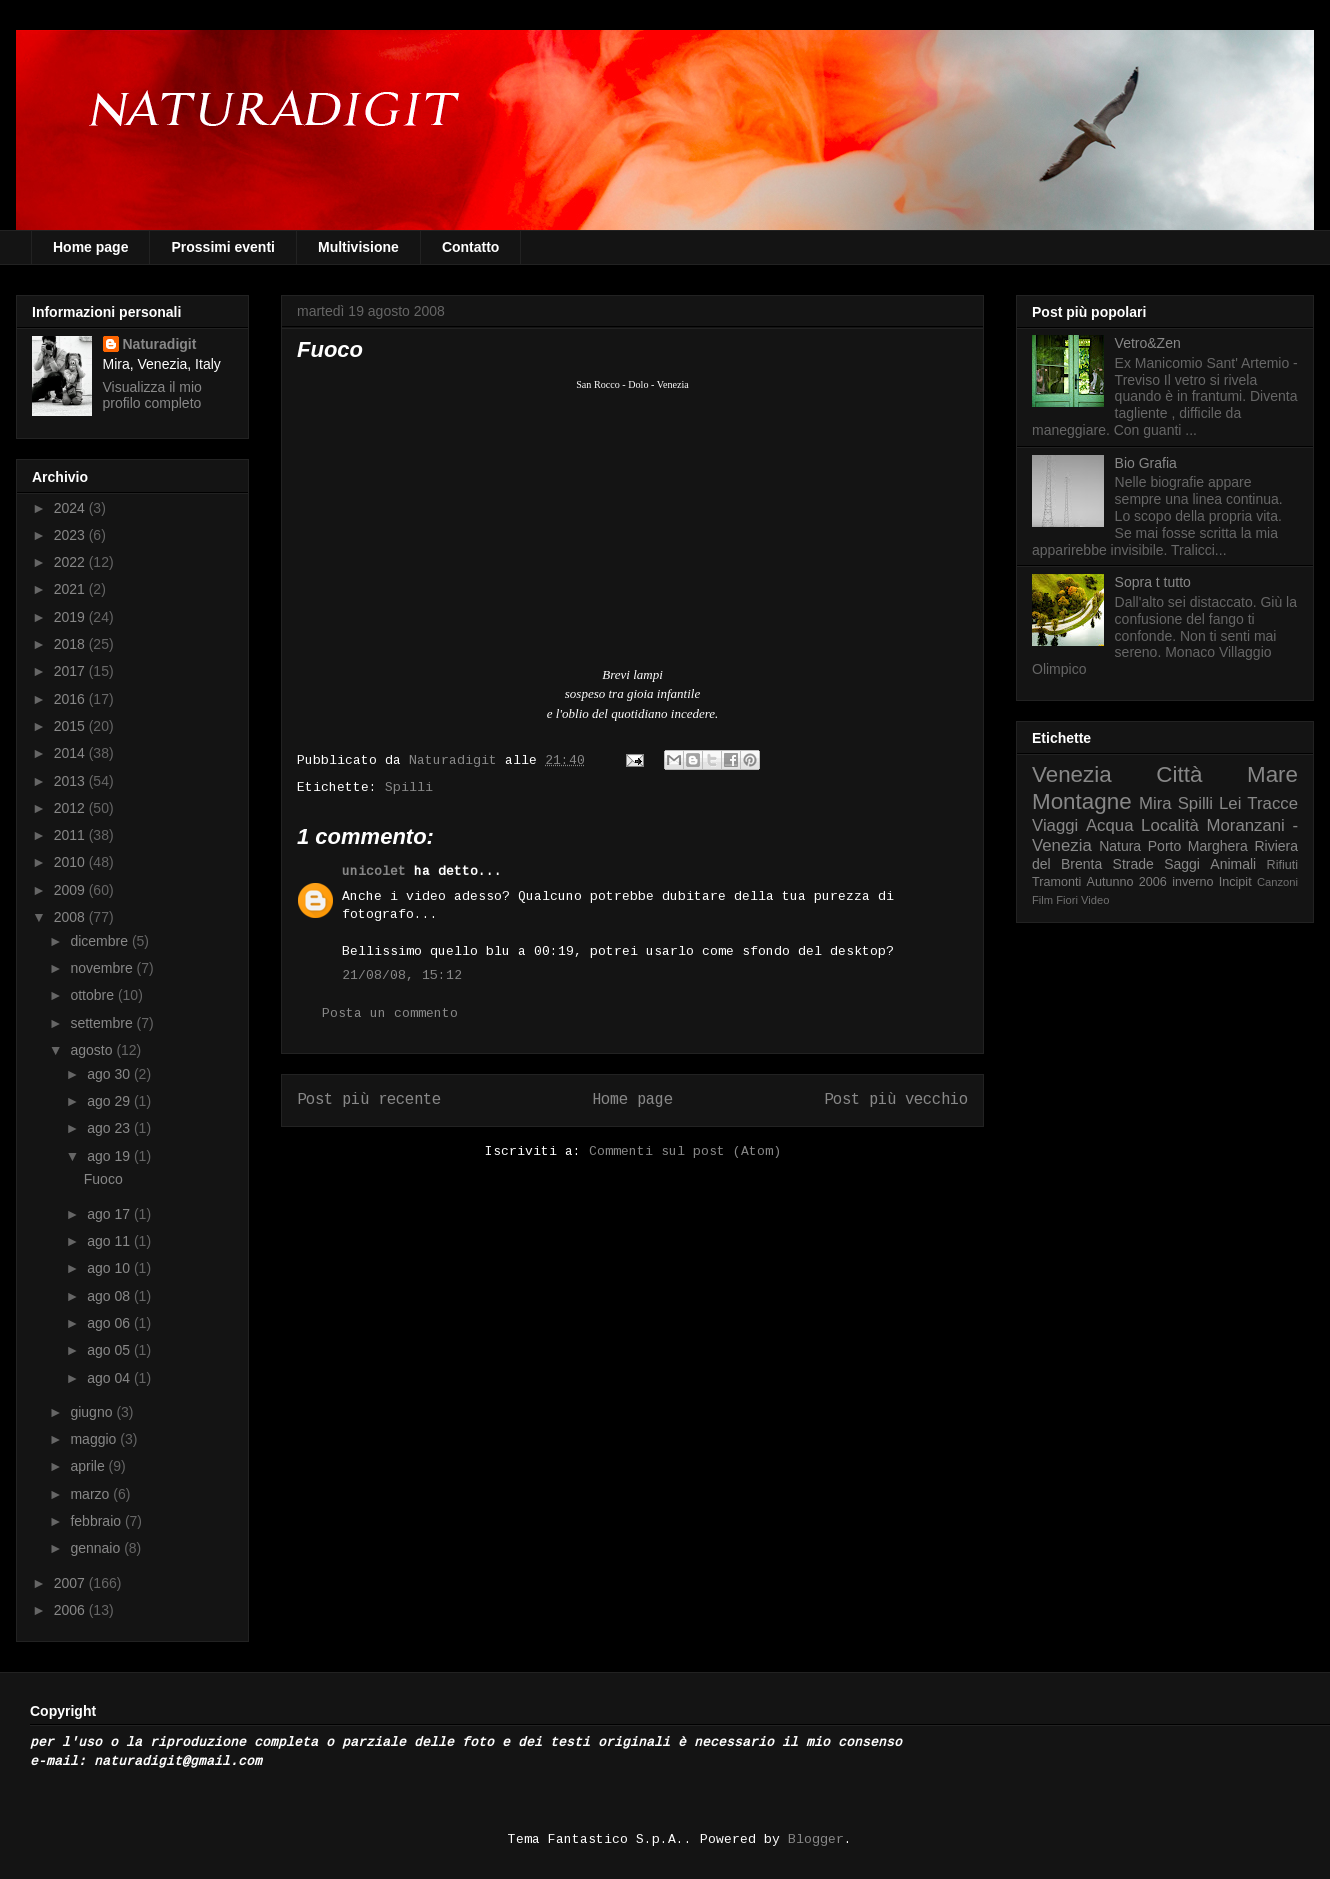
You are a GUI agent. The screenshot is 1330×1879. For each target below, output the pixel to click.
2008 (71, 917)
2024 (71, 508)
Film (1042, 900)
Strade (1133, 864)
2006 (71, 1610)
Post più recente (369, 1100)
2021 (71, 589)
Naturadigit (457, 760)
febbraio (97, 1521)
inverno (1192, 882)
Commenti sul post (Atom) (685, 1151)
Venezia (1072, 774)
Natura (1120, 846)
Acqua (1110, 825)
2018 (71, 644)
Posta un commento (390, 1013)
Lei (1230, 803)
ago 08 (110, 1296)
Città (1179, 774)
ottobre (93, 995)
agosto (93, 1050)
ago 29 (110, 1101)
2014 (71, 753)
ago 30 (110, 1074)
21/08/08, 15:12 (402, 975)
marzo (91, 1494)
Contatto (471, 247)
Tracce (1272, 803)
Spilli (409, 787)
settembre (103, 1023)
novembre (103, 968)
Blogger (816, 1839)
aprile (89, 1466)
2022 (71, 562)
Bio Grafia (1146, 463)
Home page (90, 247)
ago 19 (110, 1156)
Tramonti (1056, 882)
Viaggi (1055, 825)
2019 (71, 617)
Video (1095, 900)
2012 (71, 808)
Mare (1272, 774)
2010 (71, 862)
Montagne (1082, 801)
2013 (71, 781)
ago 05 (110, 1350)
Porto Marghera (1198, 846)
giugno (93, 1412)
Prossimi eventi (223, 247)
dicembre (100, 941)
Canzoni (1277, 882)
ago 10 (110, 1268)
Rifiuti (1283, 865)
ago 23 (110, 1128)
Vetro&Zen (1148, 343)
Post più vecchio (896, 1100)
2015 (71, 726)
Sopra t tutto (1153, 582)
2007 (71, 1583)
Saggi (1182, 864)
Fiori (1067, 900)
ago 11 (110, 1241)
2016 (71, 699)
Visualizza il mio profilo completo (152, 395)
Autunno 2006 (1127, 882)
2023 (71, 535)
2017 (71, 671)
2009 (71, 890)
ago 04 (110, 1378)
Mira (1155, 803)
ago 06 (110, 1323)
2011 (71, 835)
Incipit (1235, 882)
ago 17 (110, 1214)
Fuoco (103, 1179)
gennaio (97, 1548)
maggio (95, 1439)
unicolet (374, 871)
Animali (1233, 864)
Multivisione (358, 247)
